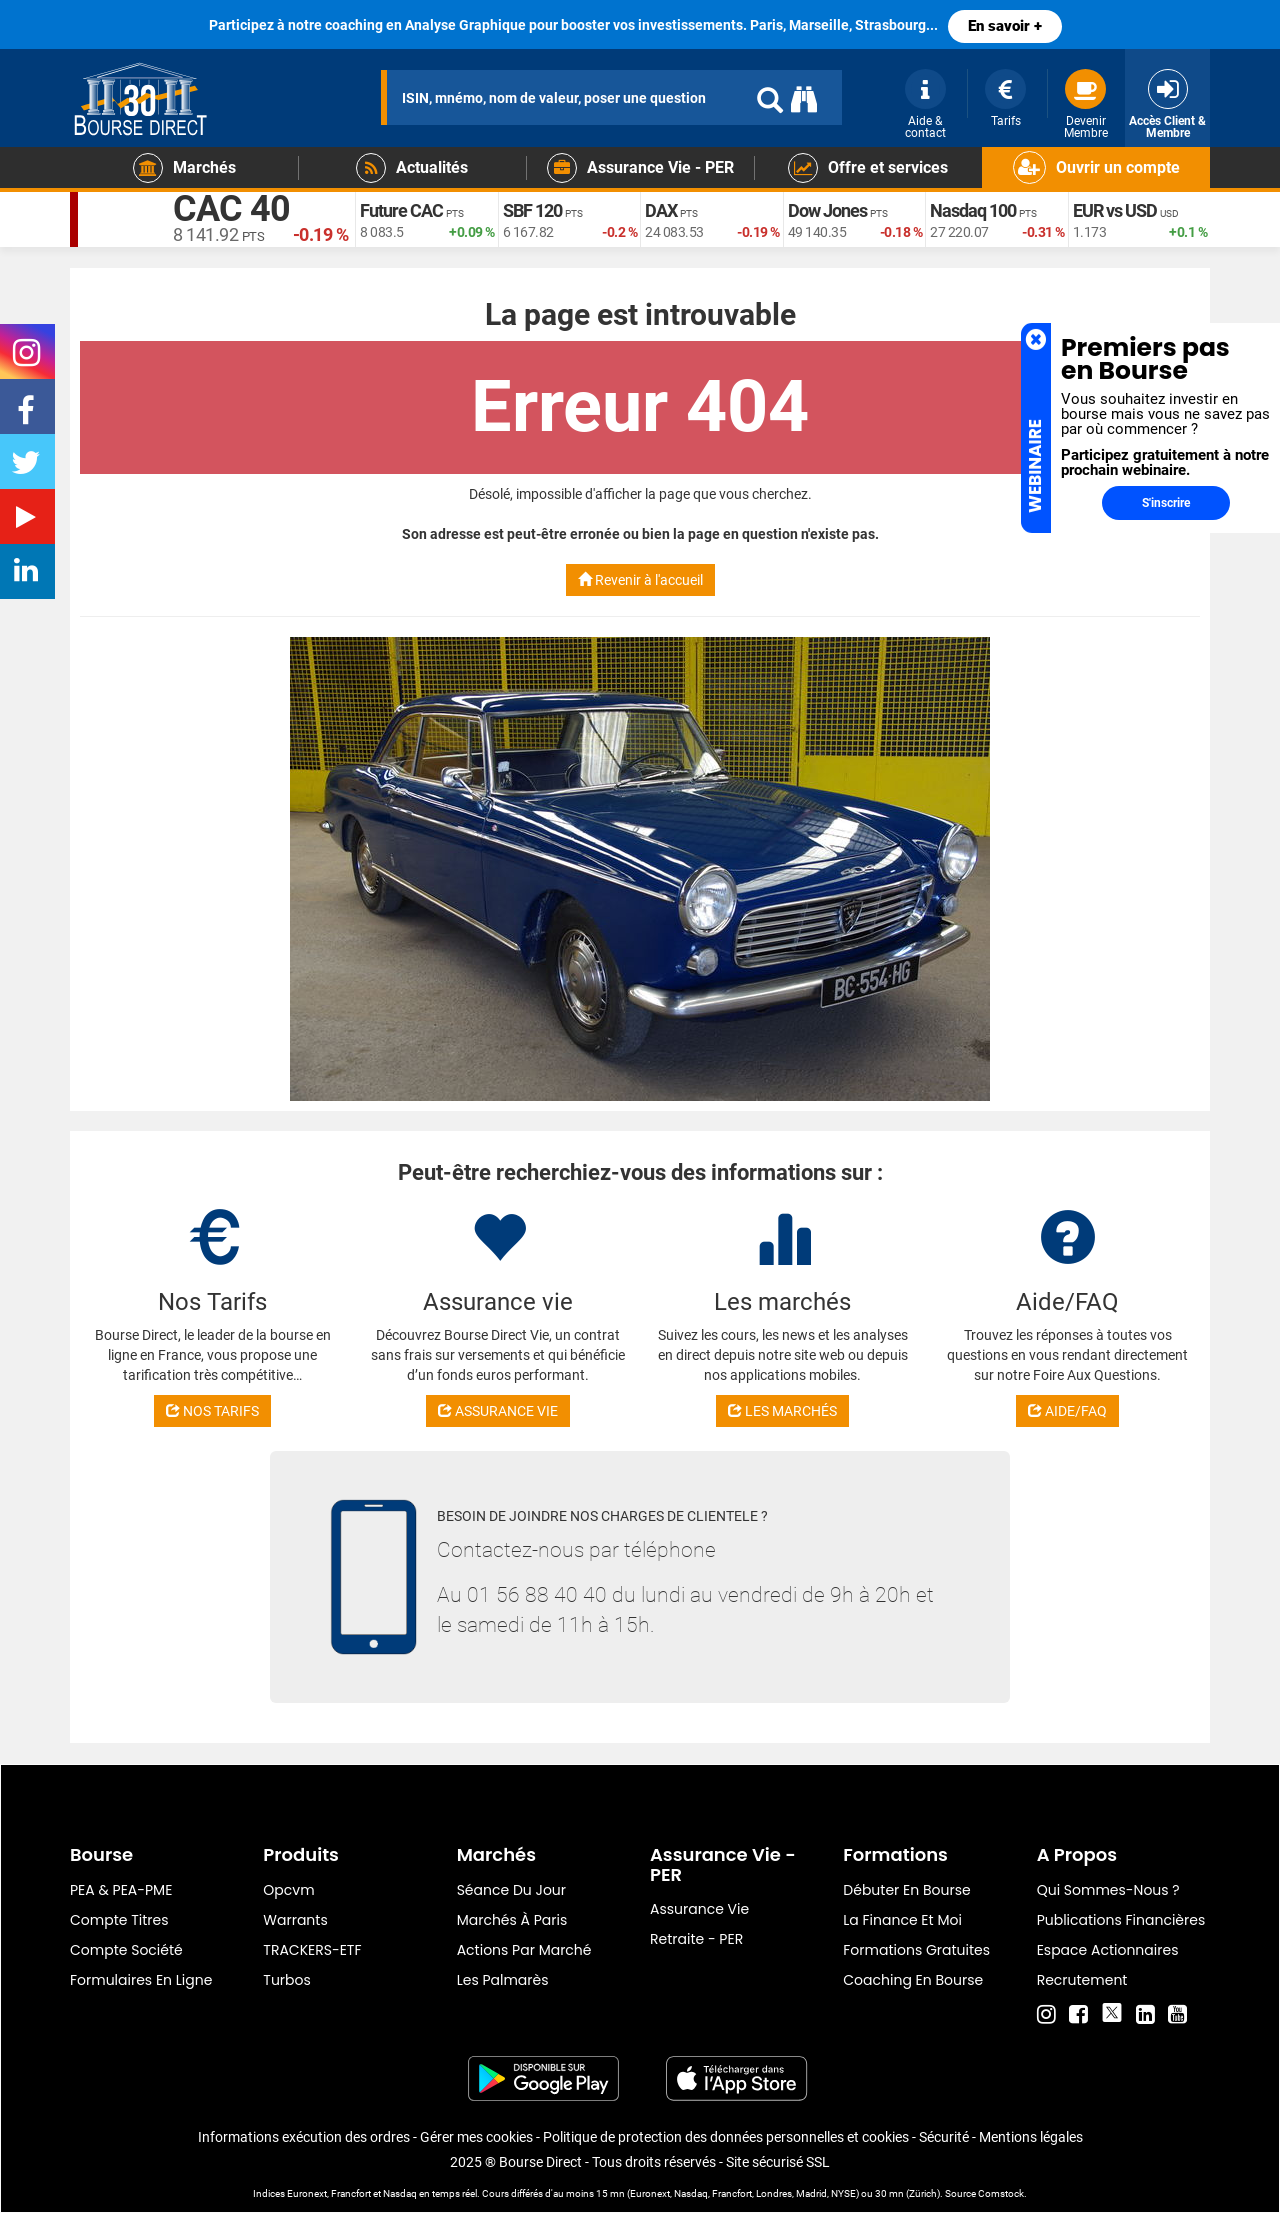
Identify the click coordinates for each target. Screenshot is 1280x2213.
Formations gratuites (916, 1950)
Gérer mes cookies (476, 2137)
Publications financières (1121, 1920)
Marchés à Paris (512, 1920)
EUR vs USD (1115, 210)
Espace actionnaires (1108, 1950)
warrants (295, 1920)
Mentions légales (1031, 2137)
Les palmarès (503, 1980)
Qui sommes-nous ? (1108, 1890)
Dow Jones (827, 210)
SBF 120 (532, 210)
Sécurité (944, 2137)
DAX (661, 210)
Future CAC (401, 210)
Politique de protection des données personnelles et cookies (726, 2137)
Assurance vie (699, 1909)
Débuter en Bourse (906, 1890)
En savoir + (1005, 26)
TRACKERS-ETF (312, 1950)
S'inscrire (1166, 503)
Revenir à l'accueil (640, 580)
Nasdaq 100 (973, 210)
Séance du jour (511, 1890)
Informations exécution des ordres (304, 2137)
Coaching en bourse (913, 1980)
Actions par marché (524, 1950)
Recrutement (1082, 1980)
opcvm (288, 1890)
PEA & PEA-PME (121, 1890)
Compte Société (126, 1950)
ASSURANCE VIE (498, 1411)
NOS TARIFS (212, 1411)
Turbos (287, 1980)
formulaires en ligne (141, 1980)
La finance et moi (902, 1920)
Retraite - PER (696, 1939)
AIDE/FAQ (1067, 1411)
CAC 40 (231, 210)
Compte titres (119, 1920)
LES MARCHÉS (782, 1411)
